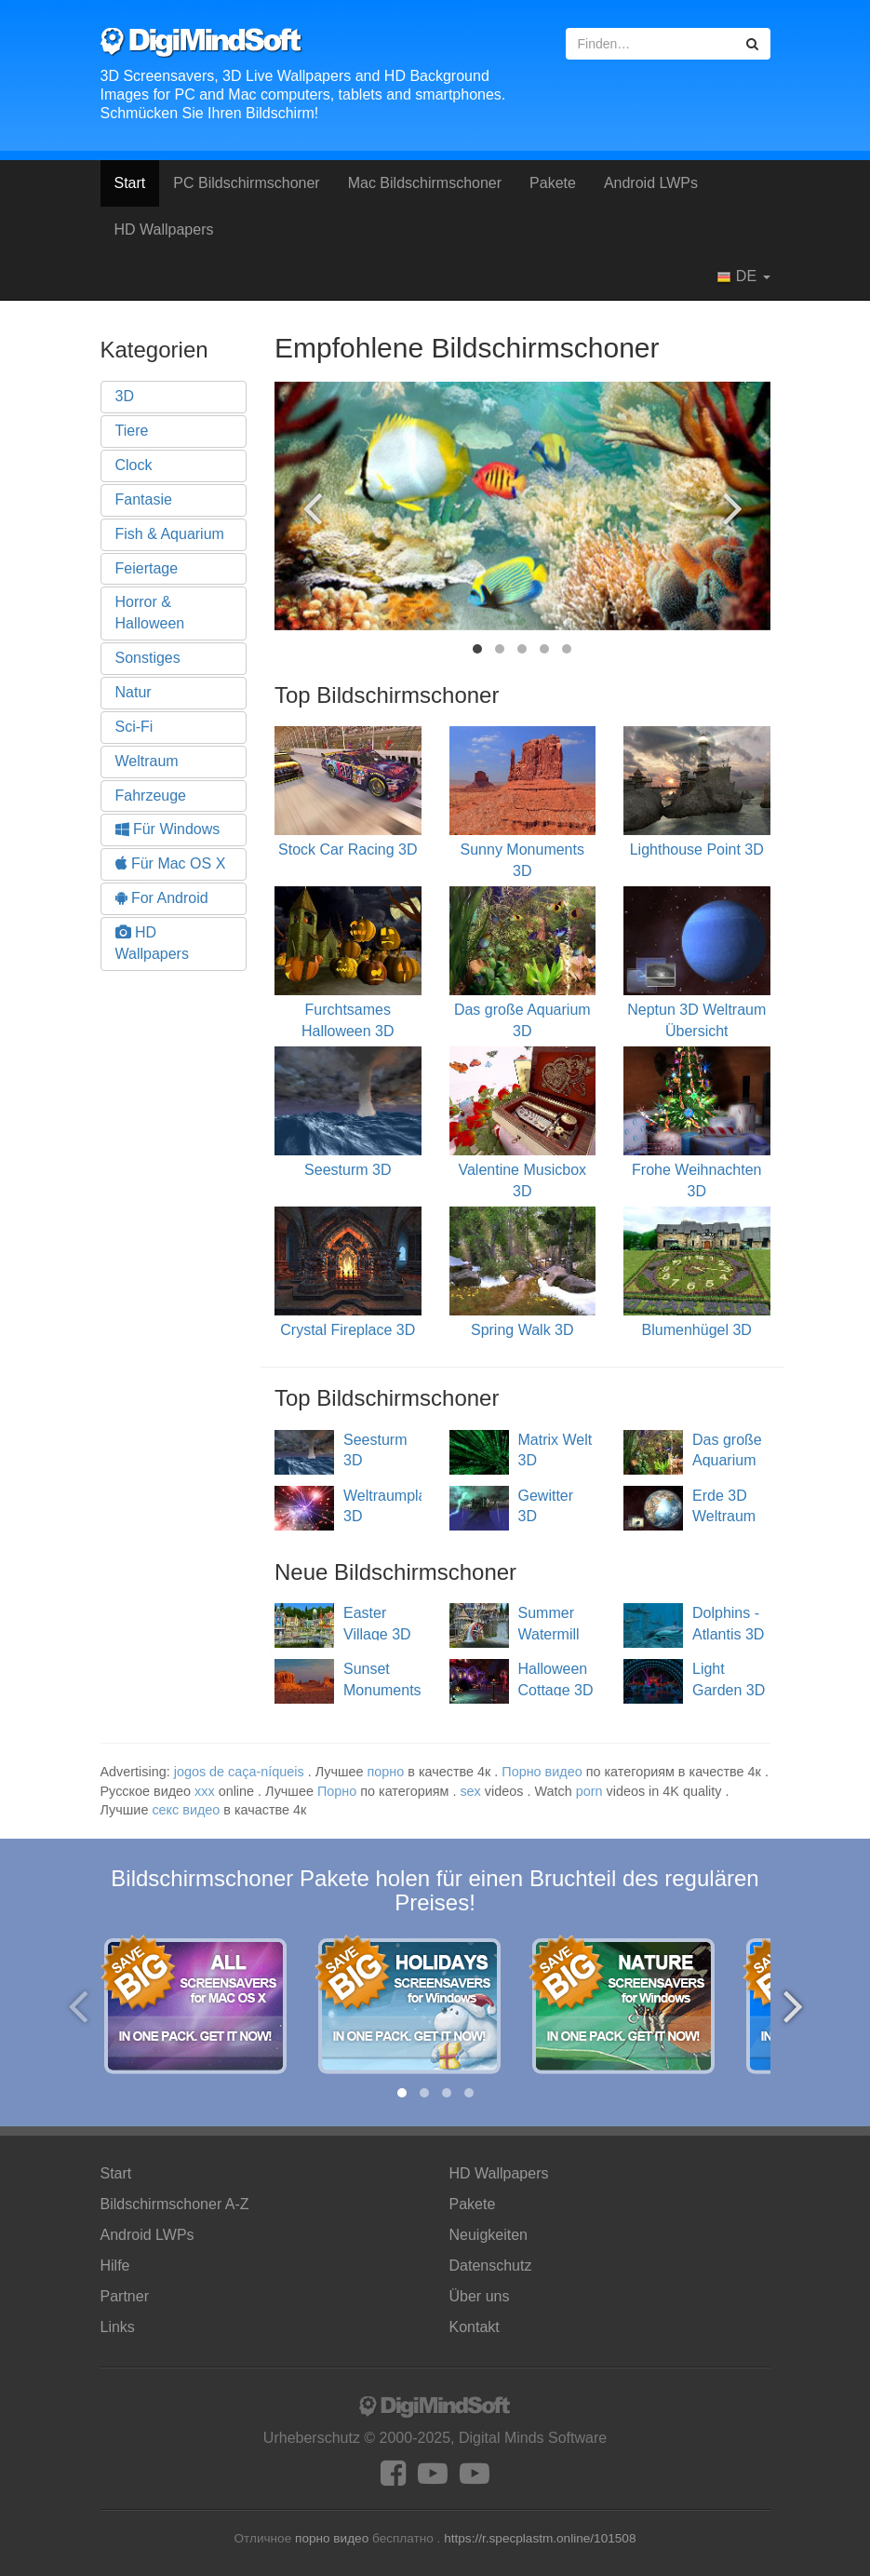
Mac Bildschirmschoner (425, 183)
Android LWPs (651, 183)
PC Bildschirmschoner (246, 183)
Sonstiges (148, 658)
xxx (204, 1791)
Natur (133, 692)
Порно (336, 1791)
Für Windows (168, 829)
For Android (161, 898)
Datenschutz (490, 2265)
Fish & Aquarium (169, 534)
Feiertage (147, 568)
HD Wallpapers (164, 229)
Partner (124, 2296)
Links (117, 2327)
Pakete (552, 183)
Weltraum (147, 761)
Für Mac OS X (170, 863)
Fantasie (143, 499)
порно (386, 1771)
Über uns (479, 2296)
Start (130, 183)
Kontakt (474, 2327)
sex (470, 1791)
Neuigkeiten (489, 2235)
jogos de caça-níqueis (239, 1771)
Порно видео (542, 1771)
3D (124, 396)
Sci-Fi (134, 727)
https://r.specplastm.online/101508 (540, 2538)
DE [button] (743, 276)
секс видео (186, 1809)
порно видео (331, 2538)
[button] (477, 649)
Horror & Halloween (150, 612)
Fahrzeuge (151, 795)
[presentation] (312, 507)
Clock (134, 465)
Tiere (132, 430)
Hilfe (115, 2265)
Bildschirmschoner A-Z (174, 2204)
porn (589, 1791)
